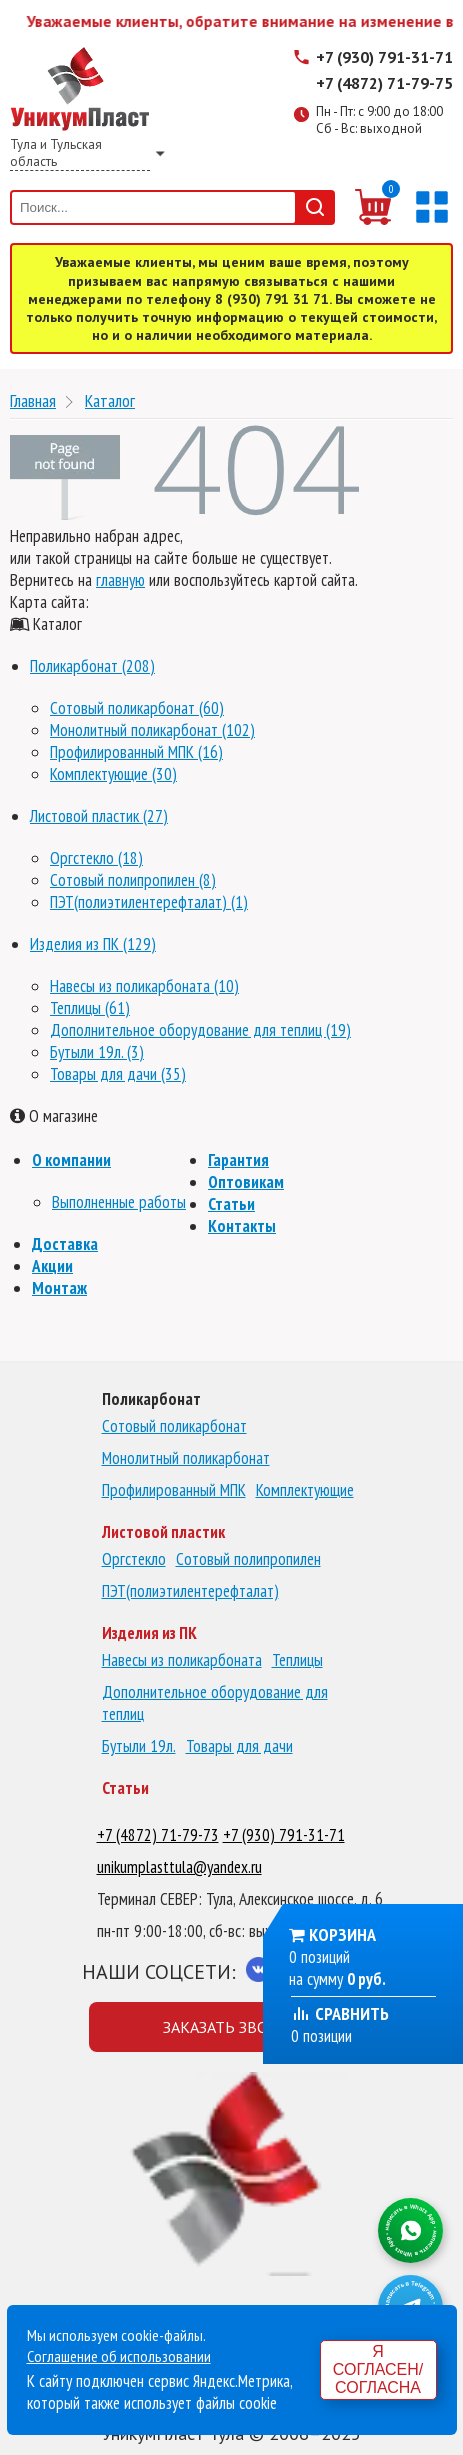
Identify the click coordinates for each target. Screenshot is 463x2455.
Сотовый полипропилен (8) (133, 880)
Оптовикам (246, 1182)
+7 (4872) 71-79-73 (158, 1835)
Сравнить (340, 2013)
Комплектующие (305, 1490)
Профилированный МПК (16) (136, 752)
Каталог (110, 400)
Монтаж (59, 1288)
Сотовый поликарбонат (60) (137, 708)
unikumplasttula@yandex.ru (179, 1867)
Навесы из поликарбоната (182, 1660)
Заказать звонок (231, 2027)
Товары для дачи (239, 1746)
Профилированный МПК (174, 1490)
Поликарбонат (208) (92, 666)
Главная (33, 400)
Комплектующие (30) (113, 774)
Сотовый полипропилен (248, 1559)
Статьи (231, 1204)
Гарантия (238, 1160)
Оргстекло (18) (96, 858)
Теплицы (297, 1660)
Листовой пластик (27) (99, 816)
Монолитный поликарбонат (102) (152, 730)
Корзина (342, 1934)
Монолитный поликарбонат (186, 1458)
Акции (52, 1266)
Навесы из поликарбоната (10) (144, 986)
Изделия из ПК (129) (93, 944)
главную (120, 580)
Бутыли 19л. (139, 1746)
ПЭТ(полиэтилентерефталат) (190, 1591)
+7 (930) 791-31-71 (384, 57)
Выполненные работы (119, 1202)
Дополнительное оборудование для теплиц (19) (200, 1030)
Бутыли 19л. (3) (97, 1052)
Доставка (65, 1244)
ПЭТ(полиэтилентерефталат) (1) (149, 902)
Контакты (242, 1226)
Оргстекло (134, 1559)
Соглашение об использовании (119, 2356)
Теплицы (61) (90, 1008)
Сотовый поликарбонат (174, 1426)
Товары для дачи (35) (118, 1074)
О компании (71, 1160)
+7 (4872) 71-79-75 (384, 83)
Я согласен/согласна (378, 2369)
